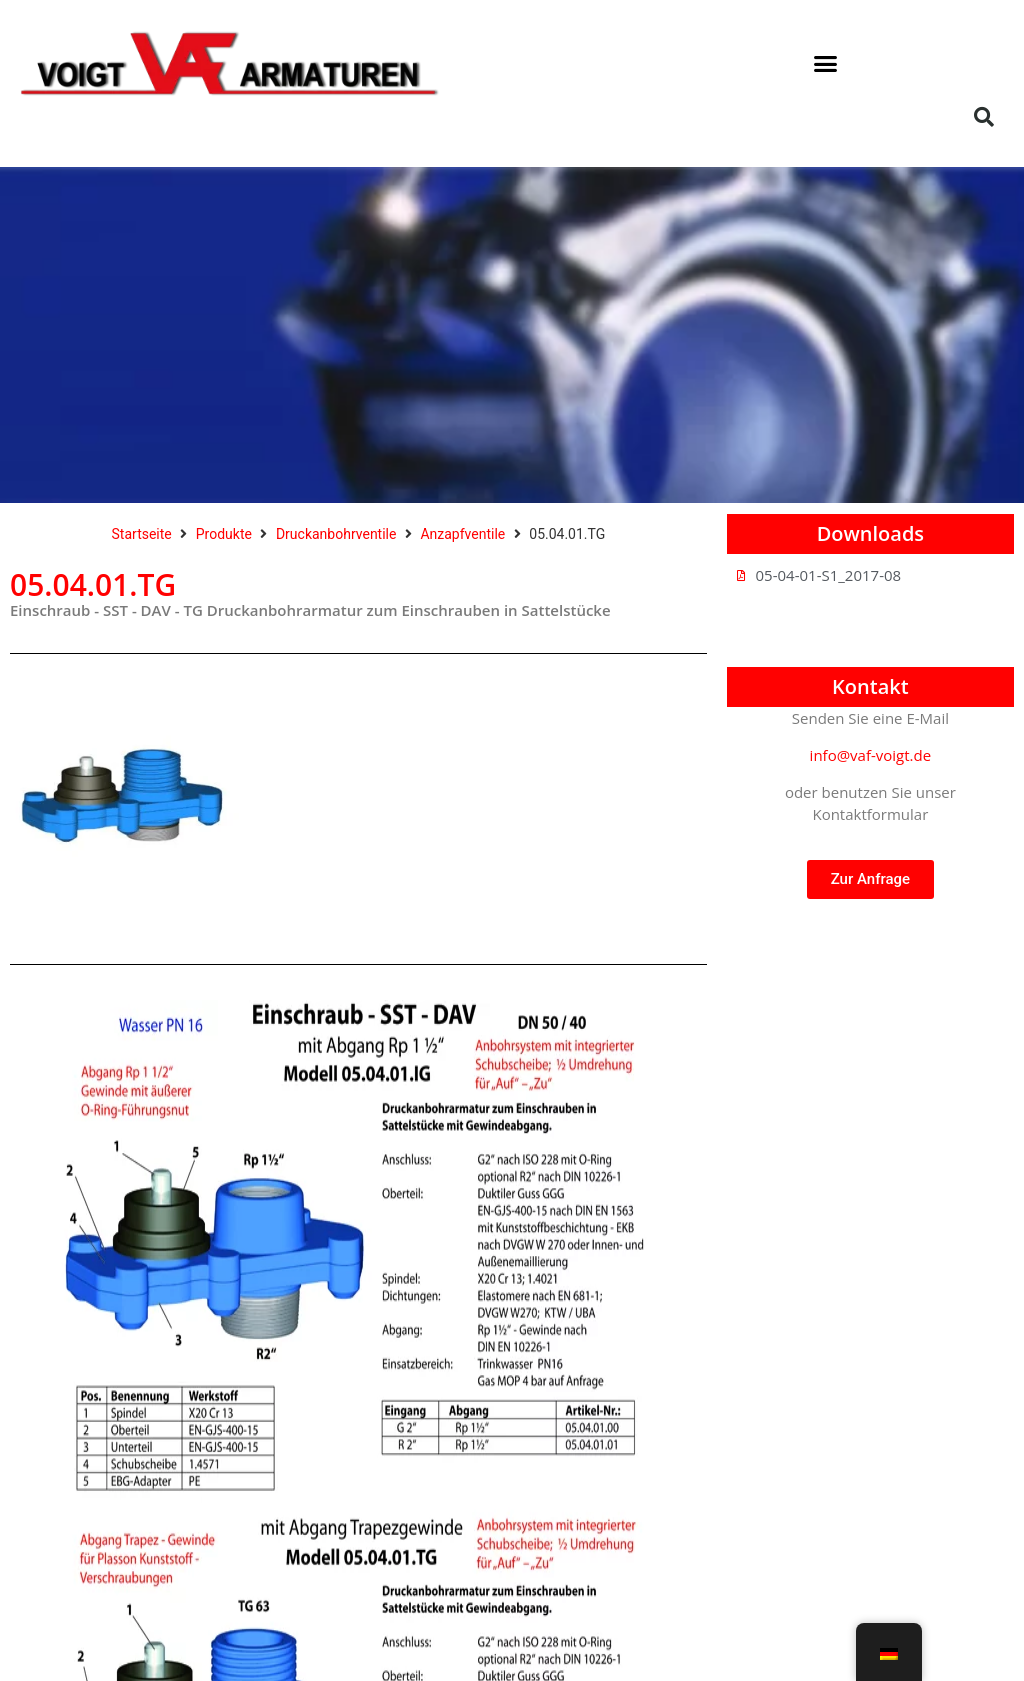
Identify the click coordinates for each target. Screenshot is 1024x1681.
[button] (826, 64)
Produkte (224, 534)
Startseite (142, 534)
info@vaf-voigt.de (871, 755)
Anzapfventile (462, 534)
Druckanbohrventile (336, 534)
